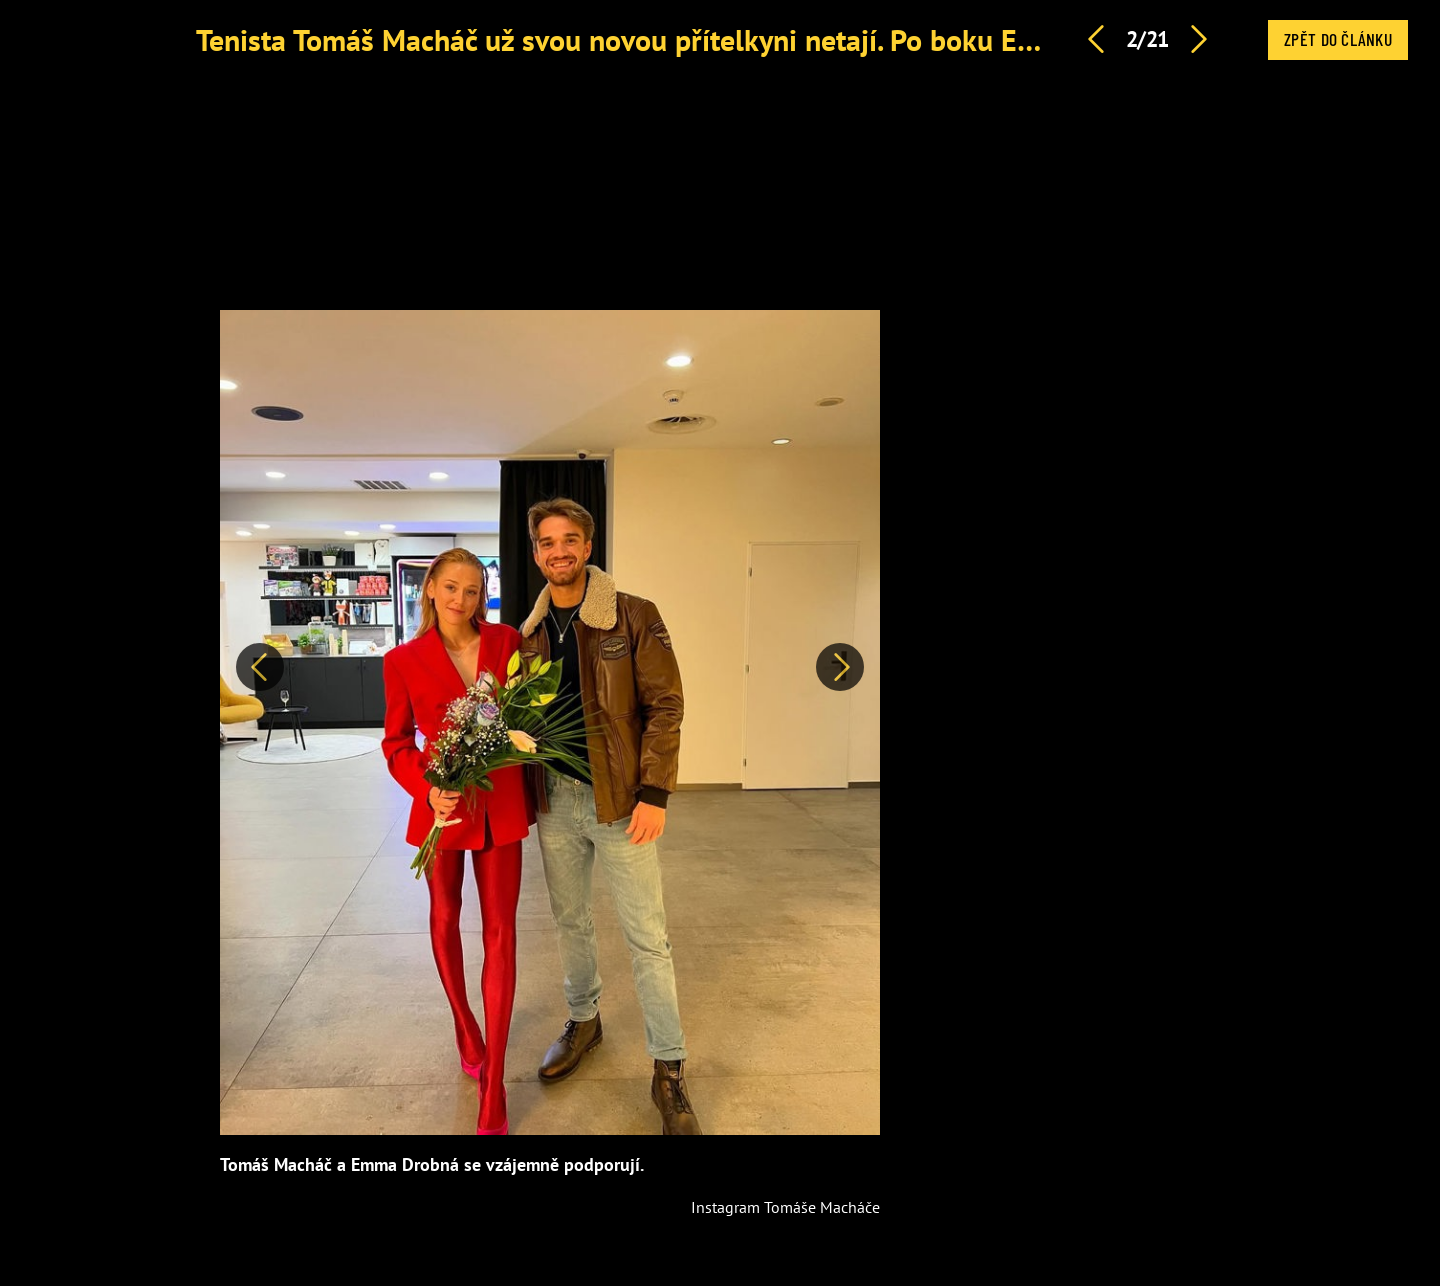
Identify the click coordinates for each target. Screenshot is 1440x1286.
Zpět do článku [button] (1338, 39)
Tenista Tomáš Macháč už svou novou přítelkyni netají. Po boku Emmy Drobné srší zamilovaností (807, 39)
